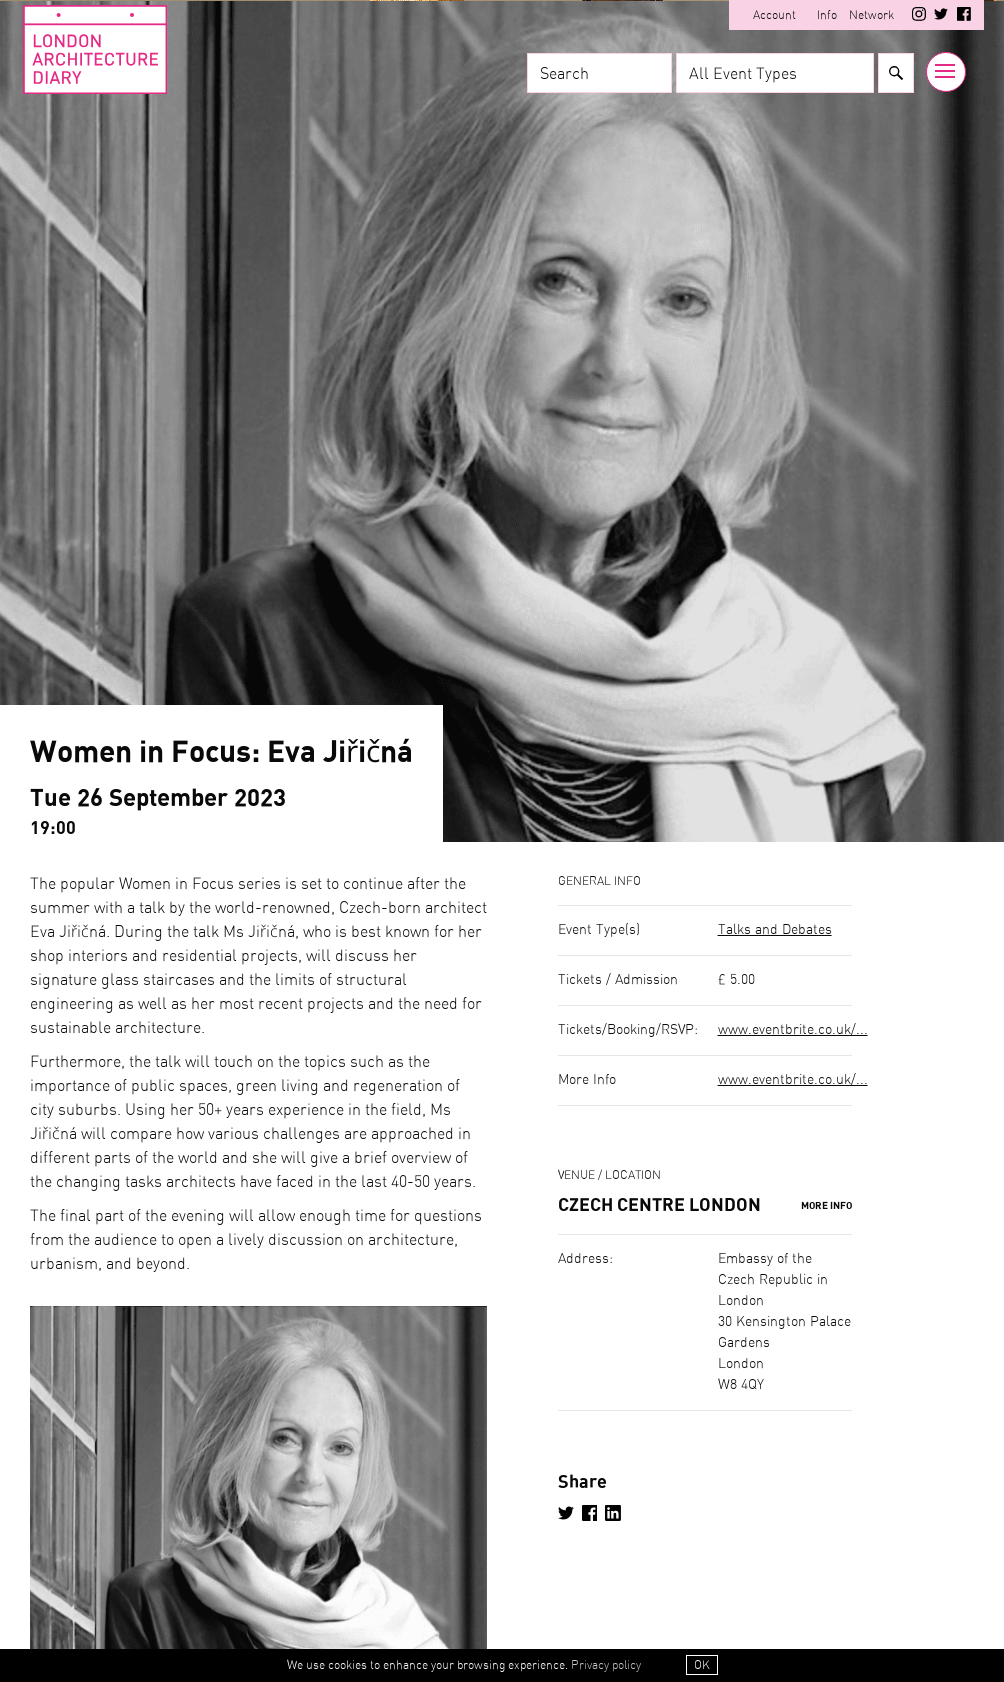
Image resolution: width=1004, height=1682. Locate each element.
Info (826, 15)
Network (870, 15)
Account (773, 15)
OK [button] (702, 1666)
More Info (826, 1207)
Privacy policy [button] (606, 1666)
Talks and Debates (775, 930)
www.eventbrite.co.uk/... (793, 1030)
